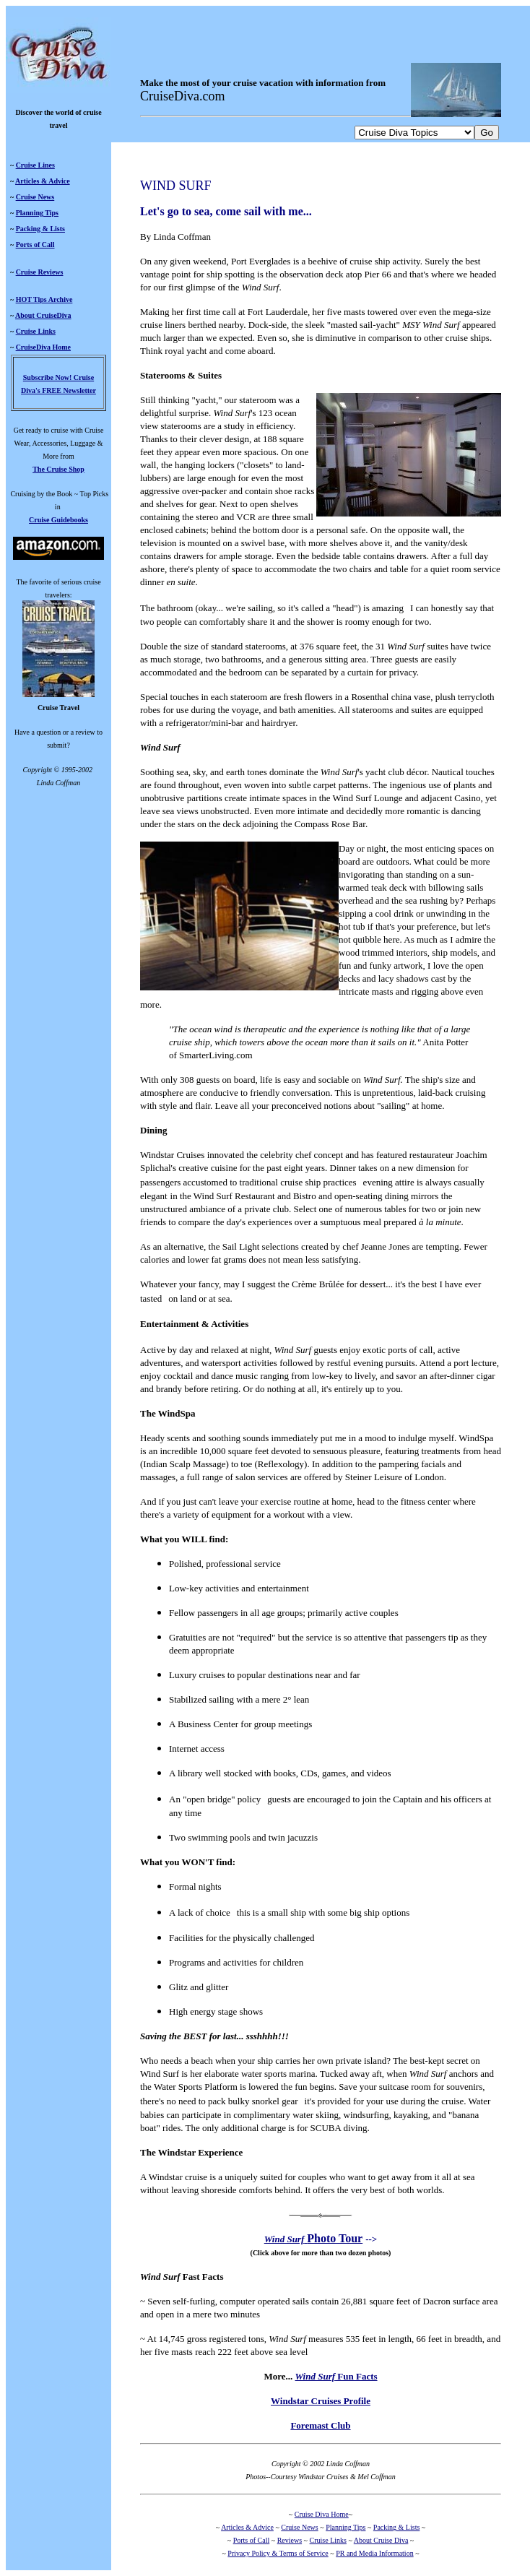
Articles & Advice (42, 181)
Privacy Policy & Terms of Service (277, 2553)
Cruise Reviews (40, 272)
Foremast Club (320, 2425)
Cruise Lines (35, 165)
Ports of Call (35, 244)
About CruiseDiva (43, 315)
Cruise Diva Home (322, 2514)
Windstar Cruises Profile (320, 2400)
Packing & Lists (40, 229)
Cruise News (35, 197)
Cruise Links (36, 331)
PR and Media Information (374, 2553)
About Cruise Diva (381, 2540)
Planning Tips (37, 213)
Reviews (289, 2540)
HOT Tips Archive (44, 299)
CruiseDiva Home (43, 347)
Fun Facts (336, 2376)
